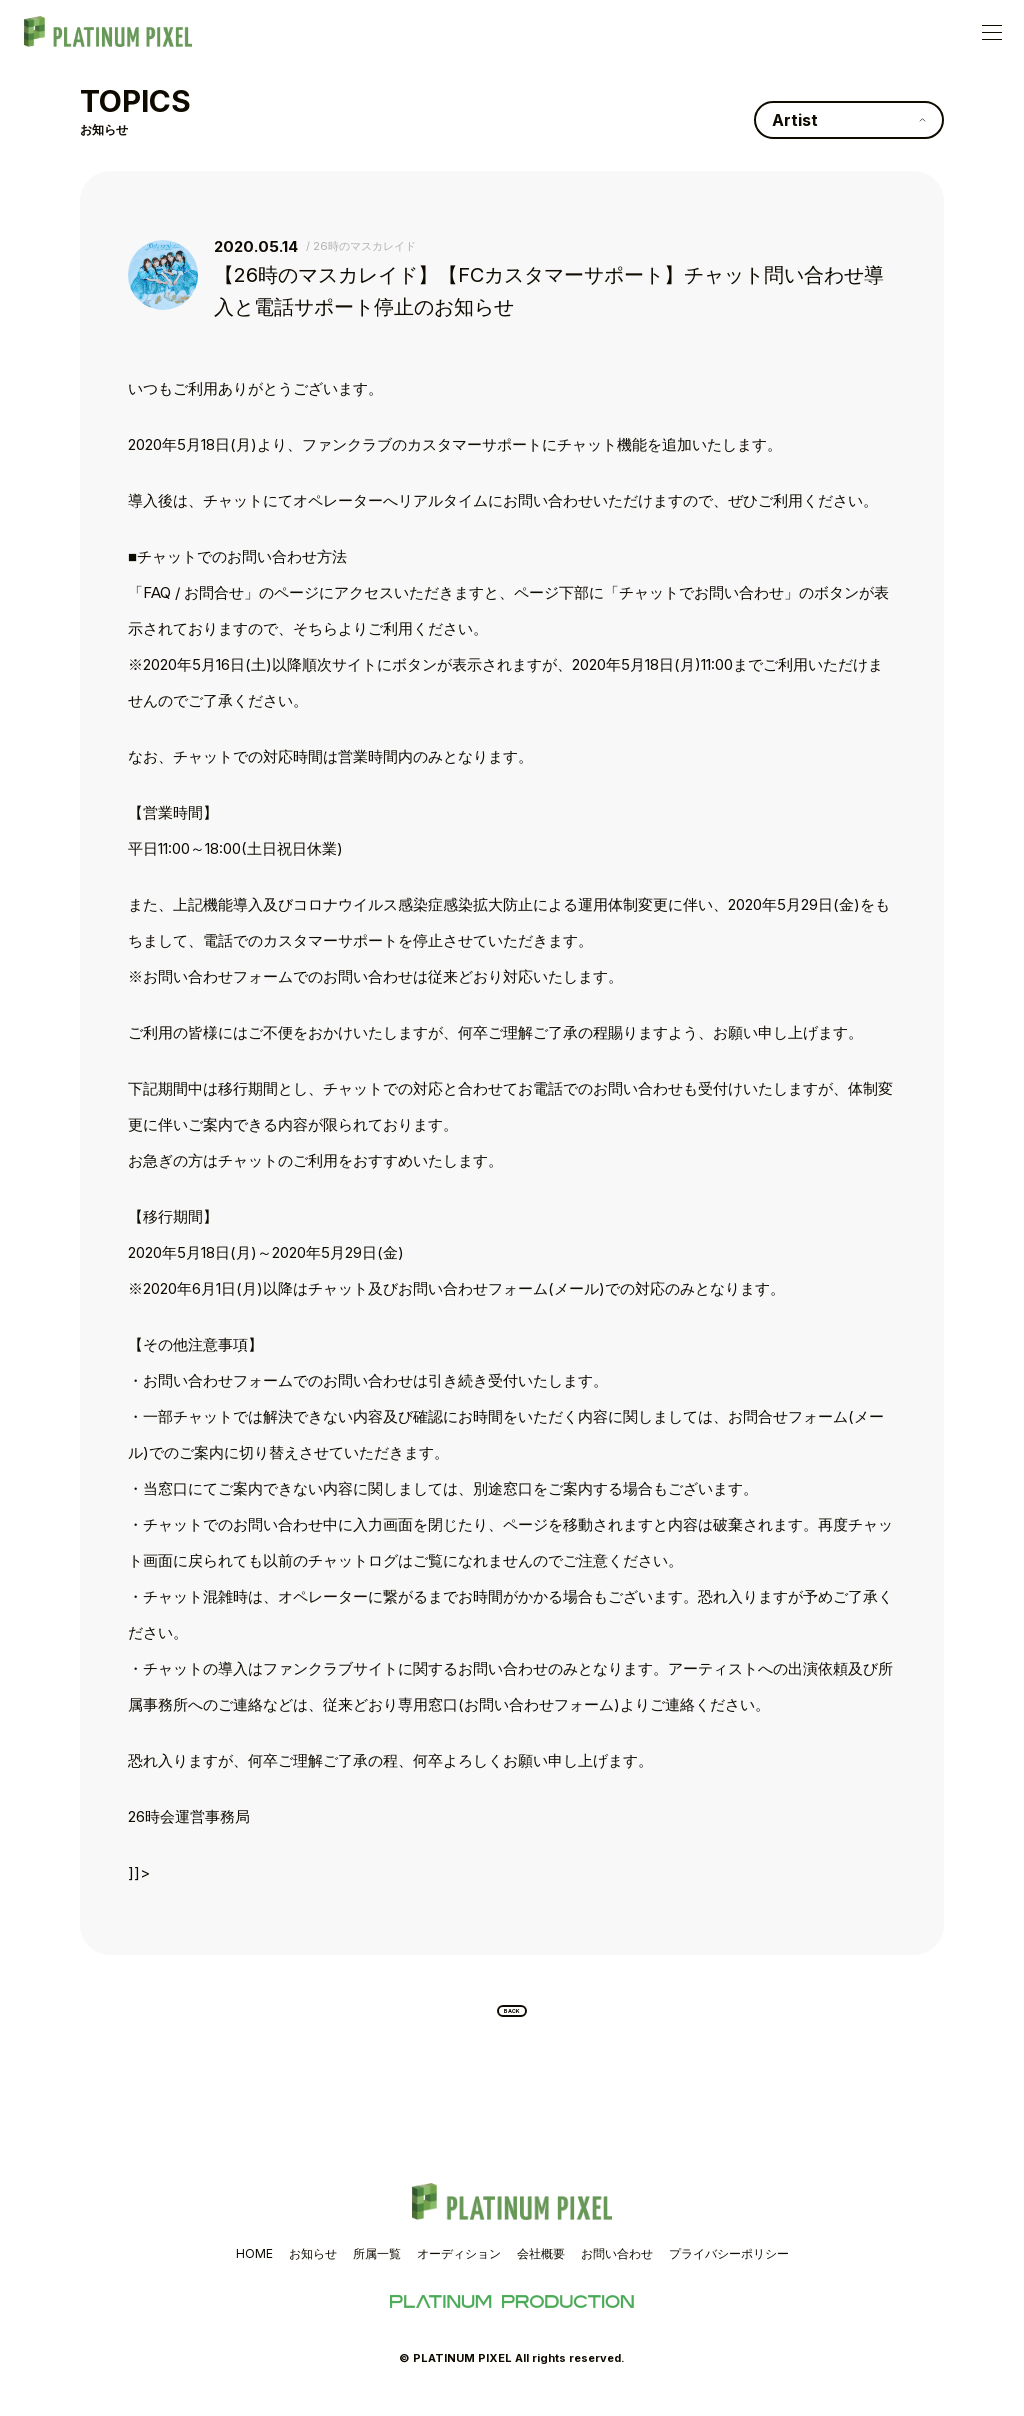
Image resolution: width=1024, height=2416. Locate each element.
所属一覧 (377, 2269)
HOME (254, 2269)
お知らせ (313, 2269)
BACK (512, 2019)
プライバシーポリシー (729, 2269)
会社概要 (541, 2269)
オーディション (459, 2269)
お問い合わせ (617, 2269)
